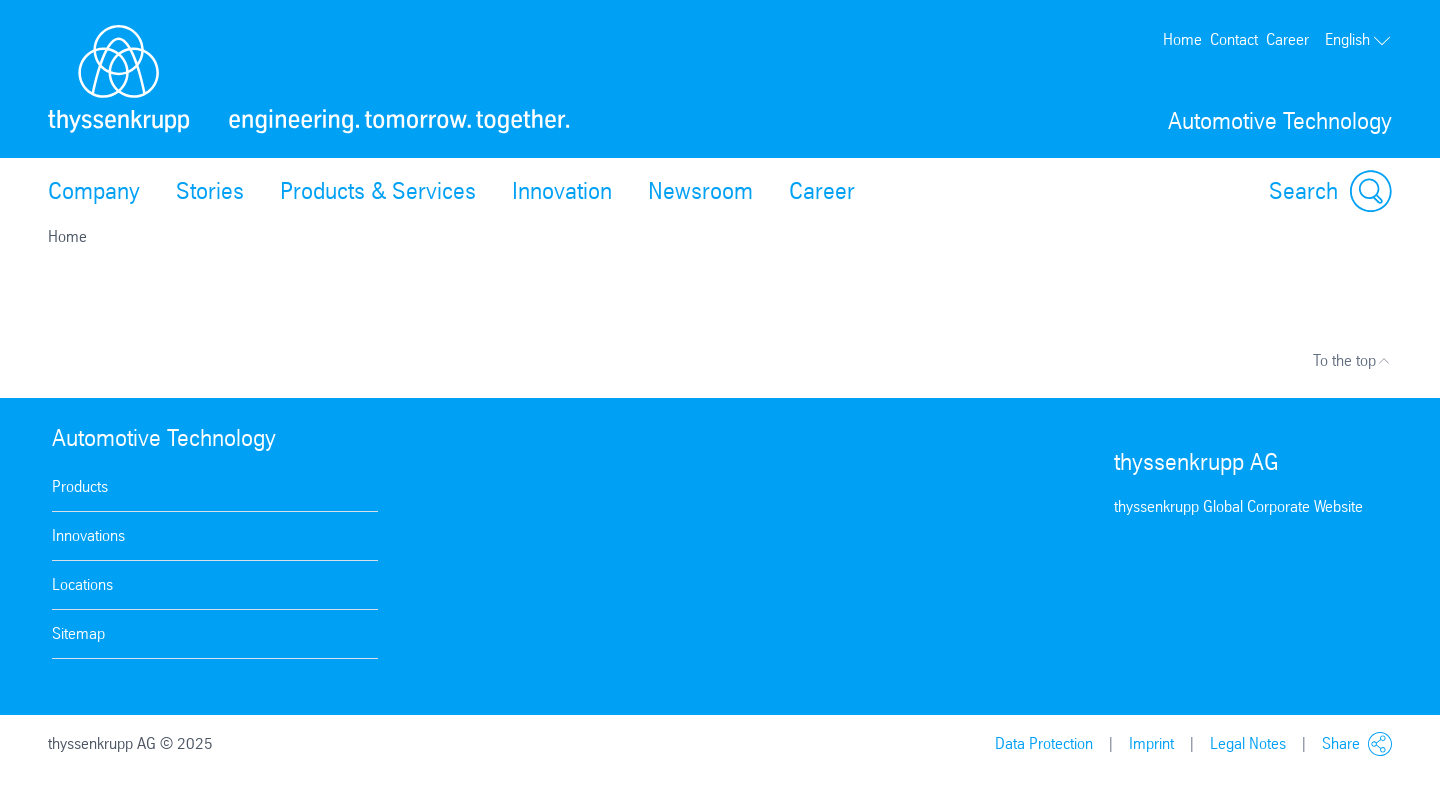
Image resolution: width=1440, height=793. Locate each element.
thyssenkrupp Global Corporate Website (1238, 506)
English (1358, 39)
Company (94, 191)
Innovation (562, 191)
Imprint (1151, 743)
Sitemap (78, 633)
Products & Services (378, 191)
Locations (82, 584)
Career (1287, 39)
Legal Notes (1248, 743)
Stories (210, 191)
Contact (1234, 39)
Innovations (88, 535)
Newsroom (700, 191)
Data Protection (1044, 743)
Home (1182, 39)
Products (80, 486)
